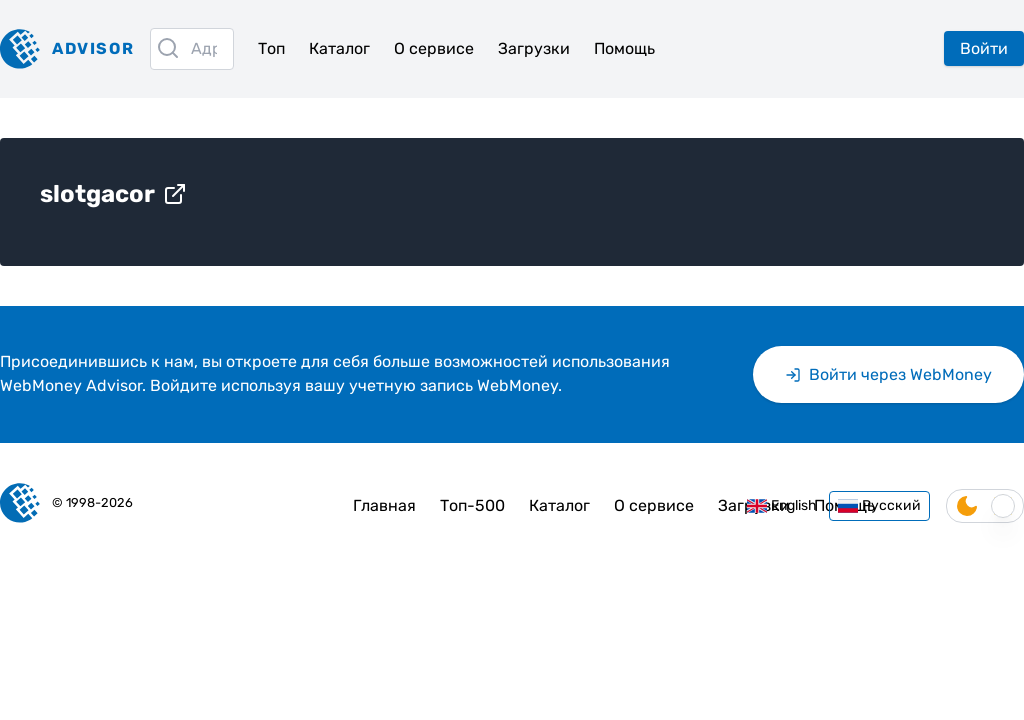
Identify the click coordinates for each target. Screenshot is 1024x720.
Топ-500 (472, 505)
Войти (984, 48)
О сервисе (434, 48)
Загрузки (534, 48)
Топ (271, 48)
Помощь (624, 48)
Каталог (339, 48)
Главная (384, 505)
